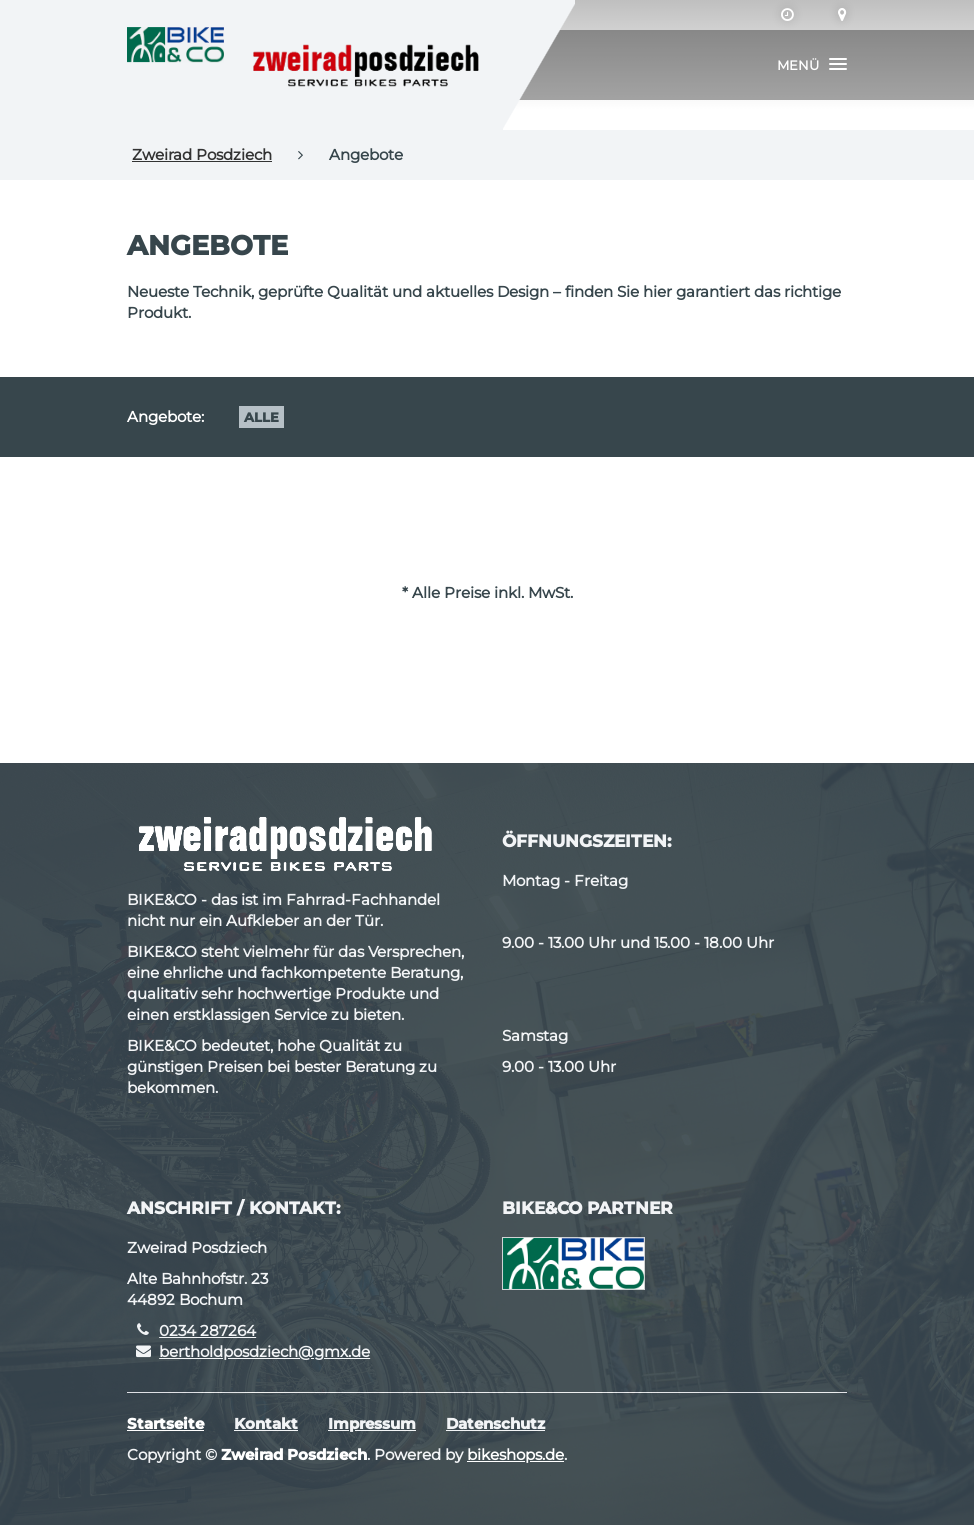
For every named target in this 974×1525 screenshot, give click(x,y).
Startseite (165, 1423)
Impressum (372, 1423)
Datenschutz (495, 1423)
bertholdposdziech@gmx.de (264, 1351)
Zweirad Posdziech (202, 154)
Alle (261, 417)
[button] (812, 65)
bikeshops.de (515, 1454)
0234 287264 (207, 1330)
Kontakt (266, 1423)
